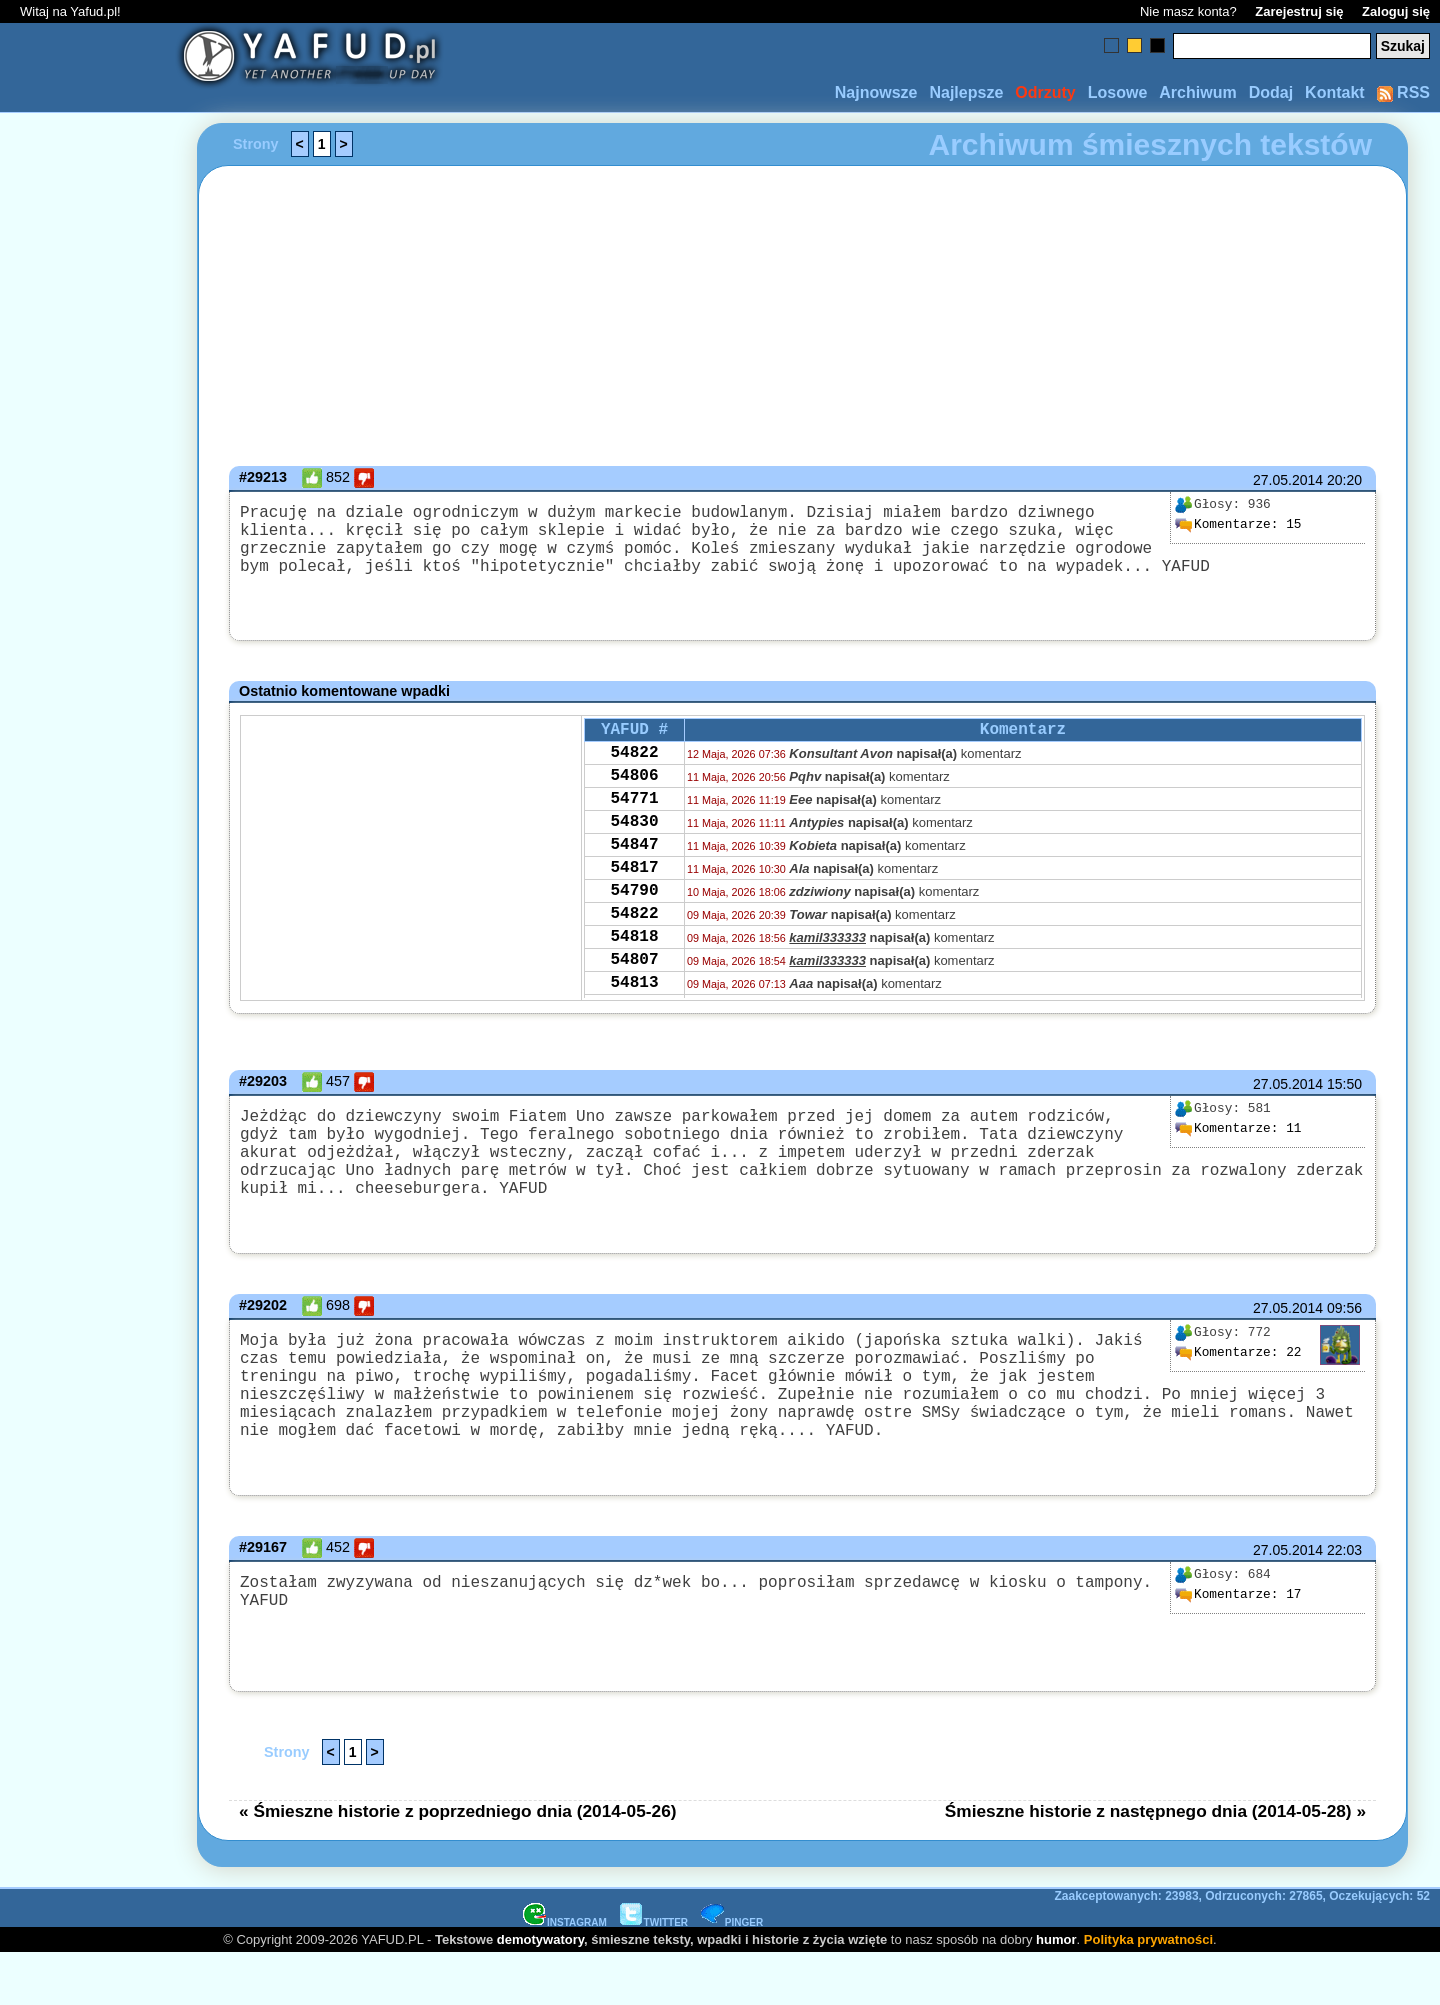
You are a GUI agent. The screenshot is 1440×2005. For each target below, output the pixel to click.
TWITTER (654, 1973)
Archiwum (1197, 92)
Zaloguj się (1396, 11)
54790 (634, 928)
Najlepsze (966, 92)
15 (1238, 525)
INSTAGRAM (565, 1973)
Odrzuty (1045, 92)
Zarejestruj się (1299, 11)
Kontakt (1335, 92)
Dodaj (1271, 92)
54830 (634, 847)
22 (1238, 1380)
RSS (1403, 92)
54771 (634, 820)
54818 (634, 982)
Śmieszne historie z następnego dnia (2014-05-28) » (1155, 1862)
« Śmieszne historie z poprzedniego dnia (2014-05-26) (458, 1862)
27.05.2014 (1288, 480)
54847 (634, 874)
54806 (634, 793)
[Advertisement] (88, 1003)
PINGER (732, 1973)
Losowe (1118, 92)
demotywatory (540, 1990)
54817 (634, 901)
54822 (634, 766)
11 (1238, 1136)
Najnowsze (876, 92)
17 (1238, 1646)
